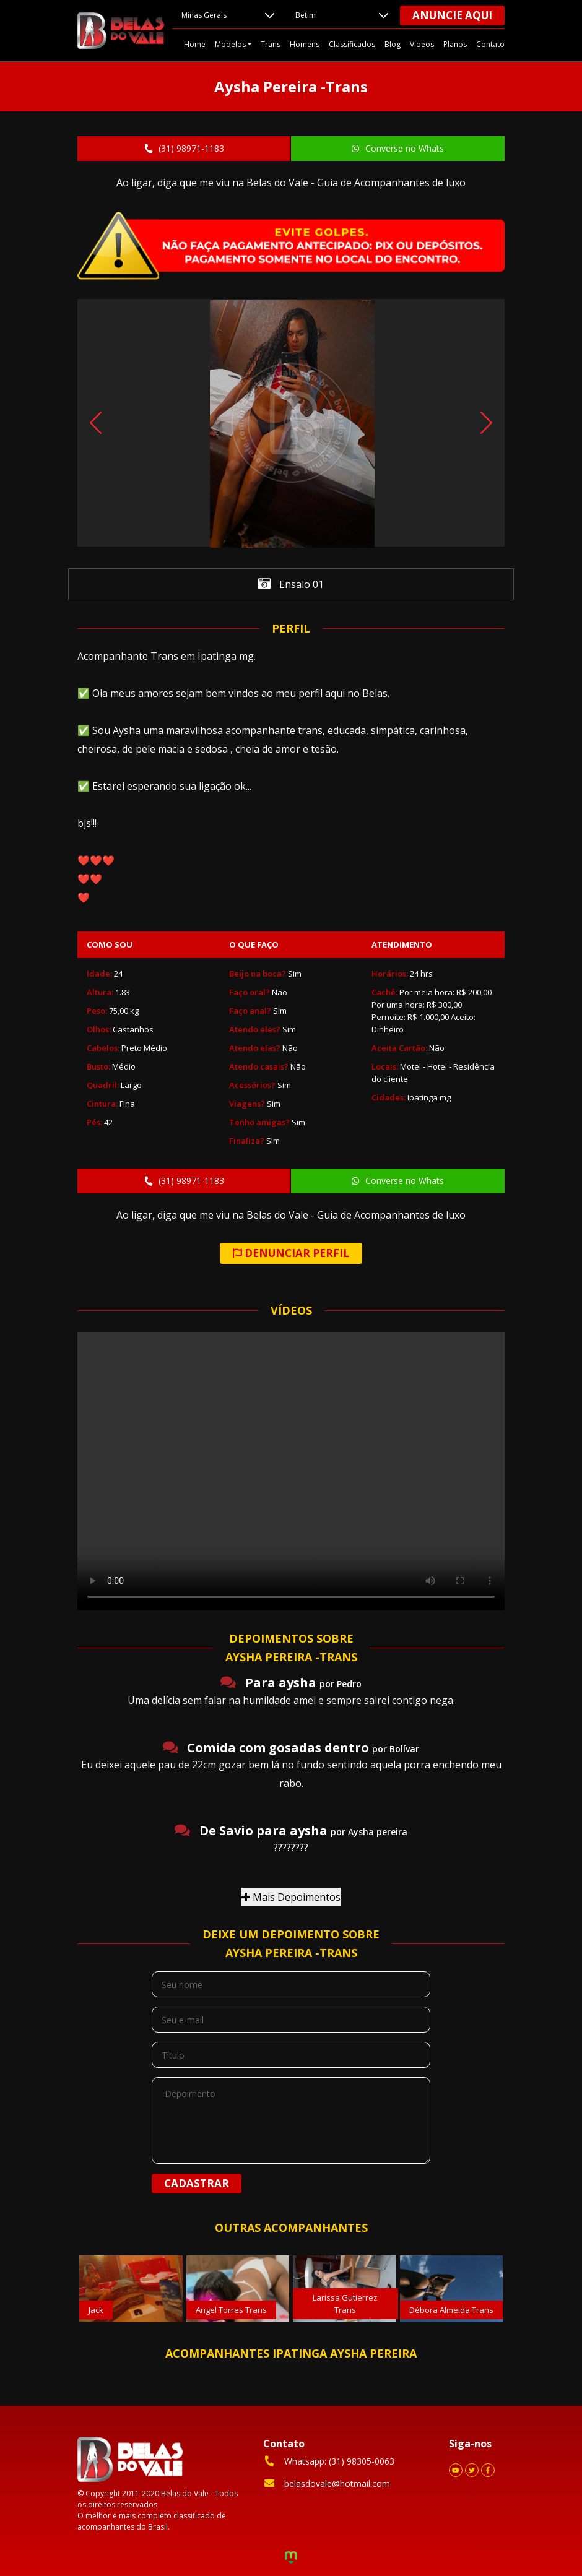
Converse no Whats (397, 148)
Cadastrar (196, 2183)
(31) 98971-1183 (183, 148)
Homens (304, 44)
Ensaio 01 (291, 584)
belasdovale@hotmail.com (326, 2483)
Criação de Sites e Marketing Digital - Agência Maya (291, 2559)
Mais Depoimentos (291, 1897)
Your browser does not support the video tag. (291, 1471)
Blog (392, 44)
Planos (455, 44)
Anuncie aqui (452, 15)
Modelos (230, 44)
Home (195, 44)
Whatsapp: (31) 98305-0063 (328, 2461)
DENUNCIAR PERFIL (291, 1253)
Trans (270, 44)
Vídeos (422, 44)
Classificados (352, 44)
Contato (490, 44)
